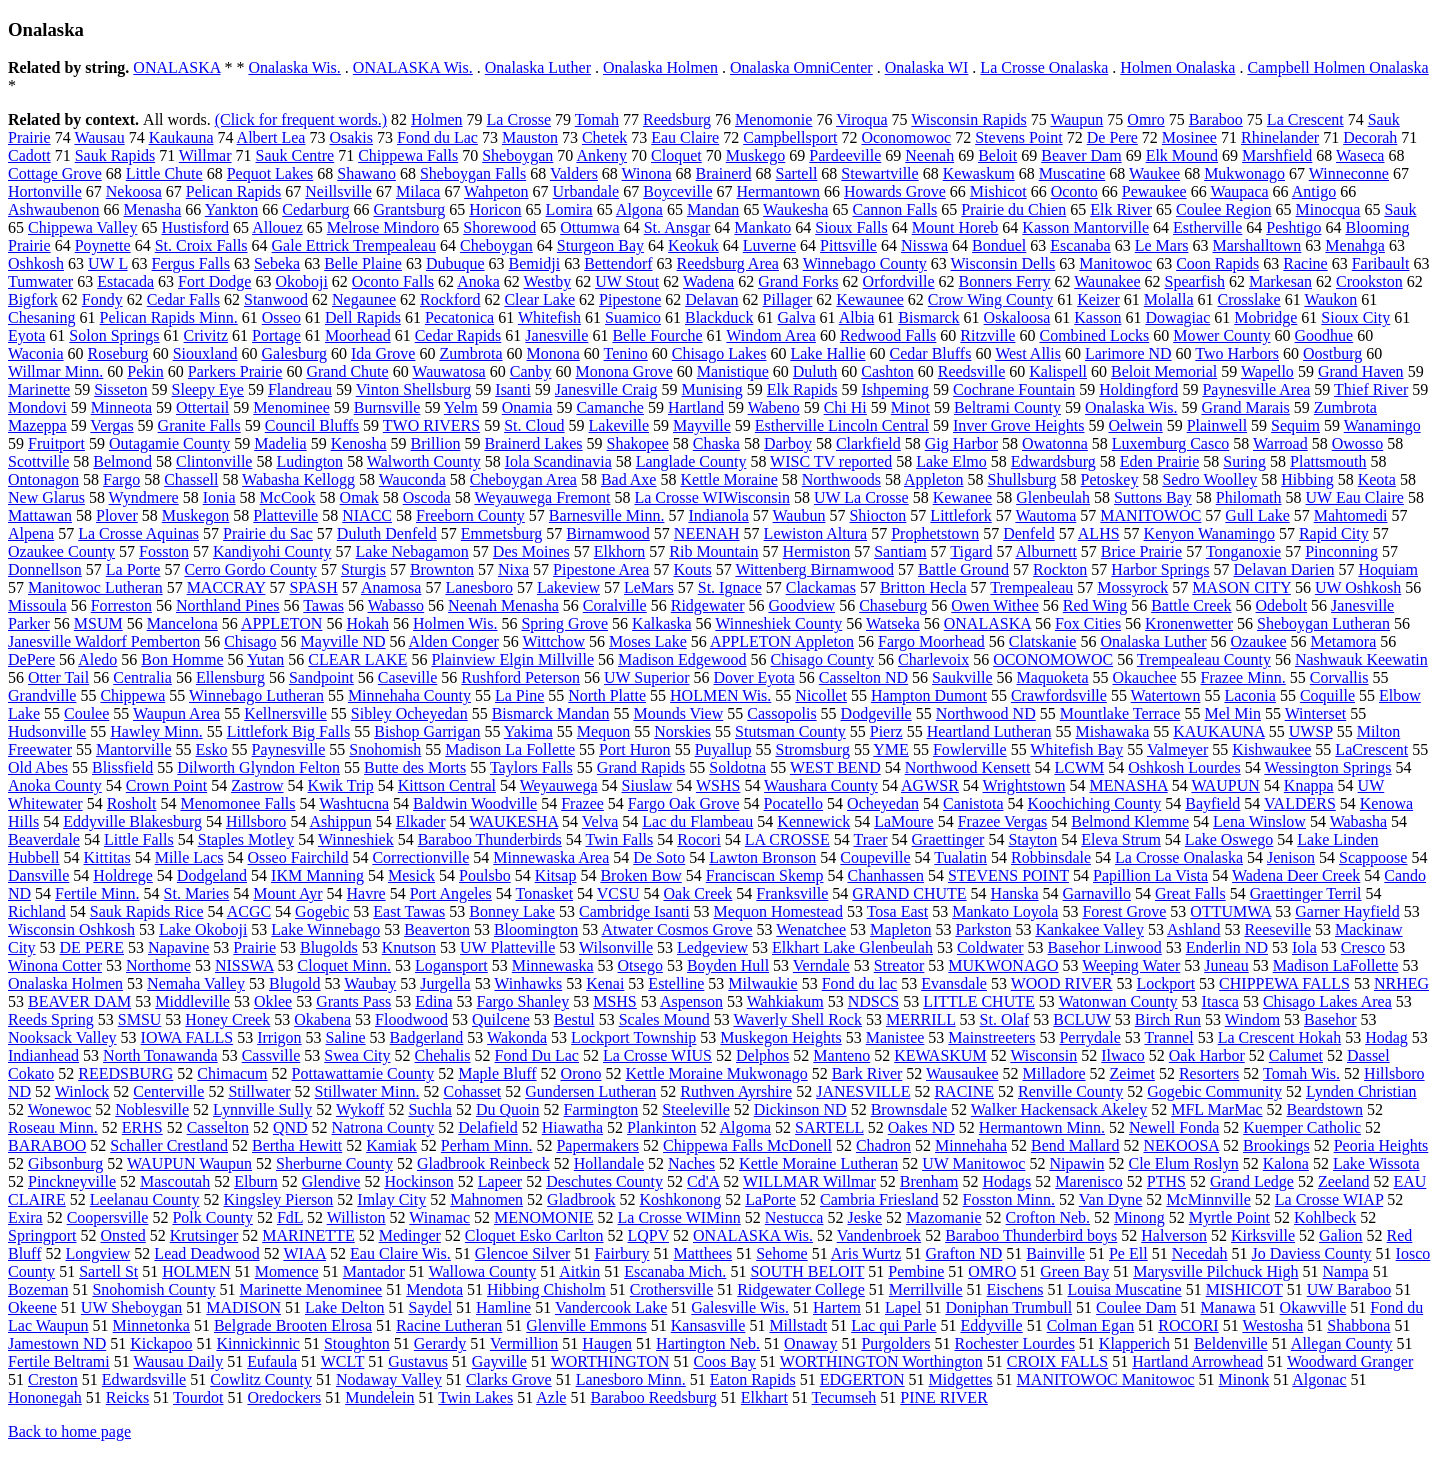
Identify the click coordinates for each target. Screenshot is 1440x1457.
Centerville (168, 1091)
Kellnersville (285, 713)
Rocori (699, 839)
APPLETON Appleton (782, 641)
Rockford (450, 299)
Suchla (430, 1109)
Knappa (1309, 785)
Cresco (1363, 947)
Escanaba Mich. (675, 1271)
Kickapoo (161, 1343)
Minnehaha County (409, 695)
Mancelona (182, 623)
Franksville (792, 893)
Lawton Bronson (762, 857)
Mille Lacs (189, 857)
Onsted (122, 1235)
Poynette (103, 245)
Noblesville (152, 1109)
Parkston (983, 929)
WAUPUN (1225, 785)
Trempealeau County (1204, 659)
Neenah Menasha (503, 605)
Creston (53, 1379)
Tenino (626, 353)
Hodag (1386, 1037)
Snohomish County (153, 1289)
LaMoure (904, 821)
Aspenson (691, 1001)
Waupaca (1239, 191)
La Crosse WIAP (1329, 1199)
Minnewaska (553, 965)
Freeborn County (470, 515)
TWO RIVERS (431, 425)
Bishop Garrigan (427, 731)
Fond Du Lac (537, 1055)
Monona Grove (624, 371)
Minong (1139, 1217)
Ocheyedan (883, 803)
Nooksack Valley (62, 1037)
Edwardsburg (1053, 461)
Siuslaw (647, 785)
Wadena (708, 281)
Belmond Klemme (1130, 821)
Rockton (1060, 569)
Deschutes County (604, 1181)
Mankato (762, 227)
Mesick (411, 875)
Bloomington (536, 929)
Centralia (142, 677)
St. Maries (197, 893)
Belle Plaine (363, 263)
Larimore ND (1128, 353)
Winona (647, 173)
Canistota (973, 803)
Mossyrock (1132, 587)
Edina (433, 1001)
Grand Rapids (641, 767)
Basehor (1330, 1019)
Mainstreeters (991, 1037)
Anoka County (55, 785)
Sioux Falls (851, 227)
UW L (108, 263)
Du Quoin (508, 1109)
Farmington (601, 1109)
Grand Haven (1361, 371)
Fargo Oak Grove (684, 803)
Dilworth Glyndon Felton (258, 767)
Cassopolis (781, 713)
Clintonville (214, 461)
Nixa (513, 569)
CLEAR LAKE (357, 659)
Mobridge (1265, 317)
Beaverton (437, 929)
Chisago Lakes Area (1327, 1001)
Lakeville (619, 425)
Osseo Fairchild (298, 857)
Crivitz (206, 335)
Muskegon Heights (780, 1037)
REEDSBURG (125, 1073)
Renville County (1070, 1091)
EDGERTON (862, 1379)
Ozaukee (1259, 641)
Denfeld (1029, 533)
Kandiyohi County (272, 551)
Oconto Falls (393, 281)
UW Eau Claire (1355, 497)
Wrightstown (1024, 785)
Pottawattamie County (363, 1073)
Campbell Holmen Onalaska (1337, 67)
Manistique (733, 371)
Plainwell (1217, 425)
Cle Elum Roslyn (1184, 1163)
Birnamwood (608, 533)
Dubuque (455, 263)
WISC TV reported (831, 461)
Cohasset (472, 1091)
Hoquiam (1388, 569)
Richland (37, 911)
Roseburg (118, 353)
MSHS (615, 1001)
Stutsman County (790, 731)
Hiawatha (572, 1127)
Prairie (254, 947)
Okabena (322, 1019)
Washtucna (354, 803)
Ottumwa (590, 227)
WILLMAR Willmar (809, 1181)
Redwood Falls (888, 335)
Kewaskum (979, 173)
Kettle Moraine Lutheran (818, 1163)
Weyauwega (559, 785)
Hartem (837, 1307)
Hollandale (609, 1163)
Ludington (309, 461)
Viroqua (861, 119)
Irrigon (279, 1037)
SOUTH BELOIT (807, 1271)
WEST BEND (835, 767)
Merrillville (926, 1289)
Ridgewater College (801, 1289)
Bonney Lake (512, 911)
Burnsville (387, 407)
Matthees (702, 1253)
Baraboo (1216, 119)
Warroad (1280, 443)
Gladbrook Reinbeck (483, 1163)
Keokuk (693, 245)
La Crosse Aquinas (138, 533)
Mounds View (678, 713)
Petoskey (1110, 479)
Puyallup (723, 749)
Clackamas (821, 587)
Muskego (756, 155)
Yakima (528, 731)
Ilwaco (1123, 1055)
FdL (290, 1217)
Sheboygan (517, 155)
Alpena (31, 533)
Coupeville (875, 857)
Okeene (32, 1307)
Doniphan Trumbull (1008, 1307)
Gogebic (322, 911)
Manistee (895, 1037)
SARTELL (829, 1127)
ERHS (142, 1127)
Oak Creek (698, 893)
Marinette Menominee (311, 1289)
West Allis (1028, 353)
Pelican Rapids (234, 191)
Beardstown (1325, 1109)
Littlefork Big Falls (289, 731)
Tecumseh (844, 1397)
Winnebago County (865, 263)
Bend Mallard (1075, 1145)
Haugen (607, 1343)
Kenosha (359, 443)
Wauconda (412, 479)
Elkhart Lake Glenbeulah (852, 947)
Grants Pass (353, 1001)
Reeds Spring (51, 1019)
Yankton (232, 209)
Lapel (903, 1307)
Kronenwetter (1189, 623)
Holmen (437, 119)
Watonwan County (1117, 1001)
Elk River (1121, 209)
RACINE (964, 1091)
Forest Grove (1124, 911)
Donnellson (45, 569)
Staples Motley (246, 839)
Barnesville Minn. (607, 515)
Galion (1341, 1235)
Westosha (1272, 1325)
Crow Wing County (990, 299)
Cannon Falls (894, 209)
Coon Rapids (1217, 263)
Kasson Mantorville (1085, 227)
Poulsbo (485, 875)
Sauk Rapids (115, 155)
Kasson (1097, 317)
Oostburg (1332, 353)
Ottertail (202, 407)
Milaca (418, 191)
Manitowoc (1115, 263)
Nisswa (924, 245)
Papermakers (597, 1145)
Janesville (556, 335)
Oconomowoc (906, 137)
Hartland (696, 407)
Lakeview (568, 587)
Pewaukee (1154, 191)
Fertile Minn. (97, 893)
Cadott (29, 155)
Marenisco (1089, 1181)
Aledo (97, 659)
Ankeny (601, 155)
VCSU (618, 893)
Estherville (1207, 227)
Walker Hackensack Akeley (1059, 1109)
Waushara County (821, 785)
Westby (548, 281)
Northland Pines (228, 605)
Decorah (1370, 137)
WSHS (718, 785)
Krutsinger (204, 1235)
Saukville (962, 677)
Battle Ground (963, 569)
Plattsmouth (1328, 461)
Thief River (1371, 389)
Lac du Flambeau (697, 821)
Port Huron (635, 749)
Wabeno (774, 407)
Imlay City (391, 1199)
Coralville (615, 605)
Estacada (125, 281)
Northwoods (841, 479)
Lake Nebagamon (412, 551)
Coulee (86, 713)
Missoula (37, 605)
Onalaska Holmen (660, 67)
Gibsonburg (65, 1163)
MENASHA (1128, 785)
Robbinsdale (1051, 857)
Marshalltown (1256, 245)
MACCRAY (226, 587)
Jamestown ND (57, 1343)
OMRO (992, 1271)
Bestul (574, 1019)
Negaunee (364, 299)
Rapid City (1334, 533)
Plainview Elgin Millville (512, 659)
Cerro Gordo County (250, 569)
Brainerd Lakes (533, 443)
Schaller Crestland (169, 1145)
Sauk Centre (295, 155)
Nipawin (1076, 1163)
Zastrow (257, 785)
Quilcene (501, 1019)
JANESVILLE (863, 1091)
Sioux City (1355, 317)
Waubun (799, 515)
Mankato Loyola (1005, 911)
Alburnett (1046, 551)
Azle (551, 1397)
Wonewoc (60, 1109)
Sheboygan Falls (473, 173)
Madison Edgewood (682, 659)
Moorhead (358, 335)
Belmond (122, 461)
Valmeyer (1177, 749)
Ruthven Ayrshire (736, 1091)
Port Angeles (451, 893)
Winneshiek (356, 839)
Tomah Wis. (1301, 1073)
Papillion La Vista (1150, 875)
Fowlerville (970, 749)
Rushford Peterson (520, 677)
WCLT (343, 1361)
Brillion (436, 443)
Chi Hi (845, 407)
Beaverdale (44, 839)
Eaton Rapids (753, 1379)
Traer (870, 839)
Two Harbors (1237, 353)
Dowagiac (1177, 317)
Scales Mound (664, 1019)
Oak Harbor (1207, 1055)
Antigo (1314, 191)
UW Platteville (507, 947)
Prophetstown (935, 533)
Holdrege (123, 875)
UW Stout (627, 281)
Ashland (1193, 929)
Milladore (1053, 1073)
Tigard (971, 551)
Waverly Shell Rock (797, 1019)
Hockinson (418, 1181)
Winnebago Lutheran (256, 695)
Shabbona (1358, 1325)
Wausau (99, 137)
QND (290, 1127)
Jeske (864, 1217)
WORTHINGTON (610, 1361)
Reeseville (1277, 929)
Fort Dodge (214, 281)
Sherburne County (334, 1163)
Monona (553, 353)
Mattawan (40, 515)
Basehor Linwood (1105, 947)
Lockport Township (633, 1037)
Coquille (1327, 695)
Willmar (205, 155)
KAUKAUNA (1219, 731)
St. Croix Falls (201, 245)
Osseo (281, 317)
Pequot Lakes (270, 173)
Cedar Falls (183, 299)
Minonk (1244, 1379)
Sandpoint (321, 677)
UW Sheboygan (131, 1307)
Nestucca (794, 1217)
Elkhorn (620, 551)
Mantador (374, 1271)
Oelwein (1135, 425)
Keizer (1098, 299)
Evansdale (954, 983)
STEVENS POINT (1008, 875)
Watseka (893, 623)
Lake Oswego (1229, 839)
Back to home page (69, 1431)
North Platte (607, 695)
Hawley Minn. (156, 731)
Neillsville (338, 191)
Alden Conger (454, 641)
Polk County (212, 1217)
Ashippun (341, 821)
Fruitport (56, 443)
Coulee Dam (1136, 1307)
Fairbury (621, 1253)
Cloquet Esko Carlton (534, 1235)
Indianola (718, 515)
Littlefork (960, 515)
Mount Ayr (287, 893)
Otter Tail (58, 677)
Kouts (692, 569)
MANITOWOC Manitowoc (1106, 1379)
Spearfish (1195, 281)
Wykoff (360, 1109)
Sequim (1295, 425)
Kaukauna (181, 137)
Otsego (640, 965)
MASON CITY (1241, 587)
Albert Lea (271, 137)
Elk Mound (1182, 155)
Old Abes (38, 767)
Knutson (409, 947)
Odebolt (1282, 605)
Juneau (1226, 965)
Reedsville (972, 371)
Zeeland (1344, 1181)
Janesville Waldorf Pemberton (104, 641)
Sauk (1400, 209)
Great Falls (1190, 893)
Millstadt (798, 1325)
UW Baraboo (1349, 1289)
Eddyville (991, 1325)
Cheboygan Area (523, 479)
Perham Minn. (487, 1145)
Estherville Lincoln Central (842, 425)
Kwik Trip (341, 785)
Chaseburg (893, 605)
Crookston (1369, 281)
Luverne (769, 245)
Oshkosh (36, 263)
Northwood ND (986, 713)
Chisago (250, 641)
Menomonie (773, 119)
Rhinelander (1280, 137)
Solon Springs (114, 335)
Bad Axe (629, 479)
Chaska (716, 443)
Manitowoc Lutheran (95, 587)
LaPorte (770, 1199)
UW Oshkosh (1358, 587)
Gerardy (440, 1343)
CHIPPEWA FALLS (1284, 983)
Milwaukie (762, 983)
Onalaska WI (927, 67)
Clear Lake (539, 299)
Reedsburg (677, 119)
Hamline (503, 1307)
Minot (910, 407)
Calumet (1296, 1055)
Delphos (762, 1055)
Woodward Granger (1350, 1361)
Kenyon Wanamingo (1209, 533)
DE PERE (92, 947)
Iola (1304, 947)
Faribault (1381, 263)
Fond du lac (860, 983)
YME (891, 749)
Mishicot (998, 191)
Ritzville (987, 335)
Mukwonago (1244, 173)
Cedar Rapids (458, 335)
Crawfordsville (1059, 695)
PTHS (1166, 1181)
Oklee (273, 1001)
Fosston (164, 551)
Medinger (410, 1235)
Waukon (1330, 299)
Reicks (128, 1397)
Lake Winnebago (325, 929)
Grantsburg (409, 209)
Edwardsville (144, 1379)
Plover (117, 515)
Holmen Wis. (455, 623)
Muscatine (1072, 173)
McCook (288, 497)
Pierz (886, 731)
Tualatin (960, 857)
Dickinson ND (800, 1109)
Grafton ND (963, 1253)
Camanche (610, 407)
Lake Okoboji (203, 929)
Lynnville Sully (262, 1109)
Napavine (178, 947)
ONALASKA (176, 67)
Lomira (569, 209)
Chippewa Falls (408, 155)
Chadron (883, 1145)
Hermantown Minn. (1042, 1127)
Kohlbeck (1325, 1217)
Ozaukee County (61, 551)
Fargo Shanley (523, 1001)
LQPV (649, 1235)
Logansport (451, 965)
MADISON (243, 1307)
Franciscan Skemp (765, 875)
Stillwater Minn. (367, 1091)
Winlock (82, 1091)
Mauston (530, 137)
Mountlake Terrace (1120, 713)
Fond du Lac (437, 137)
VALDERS (1300, 803)
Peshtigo (1293, 227)
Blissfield (122, 767)
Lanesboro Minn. (631, 1379)
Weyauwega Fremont (542, 497)
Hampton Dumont (929, 695)
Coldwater (990, 947)
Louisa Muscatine (1124, 1289)
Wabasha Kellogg (298, 479)
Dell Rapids (363, 317)
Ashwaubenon (54, 209)
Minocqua (1328, 209)
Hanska (1015, 893)
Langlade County (691, 461)
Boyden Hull (728, 965)
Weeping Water (1131, 965)
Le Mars (1162, 245)
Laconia (1250, 695)
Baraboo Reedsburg (653, 1397)
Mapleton (900, 929)
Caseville (408, 677)
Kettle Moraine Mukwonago (716, 1073)
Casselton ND (863, 677)
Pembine (916, 1271)
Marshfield (1277, 155)
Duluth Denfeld (387, 533)
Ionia (219, 497)
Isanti (513, 389)
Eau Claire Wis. (400, 1253)
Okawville (1313, 1307)
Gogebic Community (1214, 1091)
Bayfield (1212, 803)
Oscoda (427, 497)
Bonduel (999, 245)
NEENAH (707, 533)
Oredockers (284, 1397)
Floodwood (411, 1019)
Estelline (676, 983)
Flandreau (300, 389)
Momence (287, 1271)
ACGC (249, 911)
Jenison (1291, 857)
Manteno (841, 1055)
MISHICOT (1244, 1289)
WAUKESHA (513, 821)
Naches (691, 1163)
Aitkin (579, 1271)
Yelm (461, 407)
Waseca (1360, 155)
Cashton (887, 371)
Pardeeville (845, 155)
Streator (899, 965)
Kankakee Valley (1089, 929)
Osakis (351, 137)
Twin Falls (620, 839)
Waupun (1076, 119)
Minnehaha (971, 1145)
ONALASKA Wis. (413, 67)
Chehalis (443, 1055)
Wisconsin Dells (1003, 263)
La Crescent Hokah (1280, 1037)
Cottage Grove (55, 173)
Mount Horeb (955, 227)
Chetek (604, 137)
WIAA (304, 1253)
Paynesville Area (1256, 389)
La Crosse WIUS (657, 1055)
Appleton (934, 479)
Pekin (145, 371)
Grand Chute (347, 371)
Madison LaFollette (1336, 965)
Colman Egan (1091, 1325)
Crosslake (1249, 299)
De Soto (659, 857)
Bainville (1055, 1253)
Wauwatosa (448, 371)
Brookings (1276, 1145)
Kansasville (708, 1325)
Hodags (1006, 1181)
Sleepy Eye (208, 389)
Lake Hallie (827, 353)
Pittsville (848, 245)
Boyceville (677, 191)
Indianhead (43, 1055)
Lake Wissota (1376, 1163)
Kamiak (391, 1145)
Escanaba (1080, 245)
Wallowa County (483, 1271)
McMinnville (1208, 1199)
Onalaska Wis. (294, 67)
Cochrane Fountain (1014, 389)
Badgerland (427, 1037)
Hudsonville (47, 731)
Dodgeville (876, 713)
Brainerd (724, 173)
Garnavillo (1097, 893)
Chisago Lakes (719, 353)
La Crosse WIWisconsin (711, 497)
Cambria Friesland (879, 1199)
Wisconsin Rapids (968, 119)
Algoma (746, 1127)
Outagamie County (169, 443)
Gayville (499, 1361)
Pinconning (1341, 551)
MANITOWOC (1150, 515)
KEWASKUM (940, 1055)
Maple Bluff (497, 1073)
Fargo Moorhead (931, 641)
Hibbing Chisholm (546, 1289)
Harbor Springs (1160, 569)
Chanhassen (886, 875)
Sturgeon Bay (600, 245)
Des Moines (531, 551)
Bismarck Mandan (551, 713)
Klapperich (1134, 1343)
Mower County (1221, 335)
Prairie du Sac (268, 533)
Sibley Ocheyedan (409, 713)
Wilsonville (616, 947)
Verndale (821, 965)
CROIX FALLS (1058, 1361)
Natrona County (383, 1127)
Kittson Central (447, 785)
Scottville (38, 461)
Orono (581, 1073)
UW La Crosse (861, 497)
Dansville (38, 875)
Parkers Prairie (235, 371)
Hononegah (45, 1397)
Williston (356, 1217)
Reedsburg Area (728, 263)
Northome (158, 965)
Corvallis (1339, 677)
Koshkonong (681, 1199)
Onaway (810, 1343)
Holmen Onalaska (1177, 67)
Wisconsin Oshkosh (71, 929)
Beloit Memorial (1164, 371)
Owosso (1358, 443)
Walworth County (424, 461)
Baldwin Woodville (475, 803)
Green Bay (1074, 1271)
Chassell (191, 479)
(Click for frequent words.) (301, 119)
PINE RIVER (944, 1397)
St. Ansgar (677, 227)
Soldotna (737, 767)
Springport (42, 1235)
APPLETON (282, 623)
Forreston (121, 605)
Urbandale (586, 191)
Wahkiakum (785, 1001)
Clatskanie (1043, 641)
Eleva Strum (1121, 839)
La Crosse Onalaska (1044, 67)
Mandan (713, 209)
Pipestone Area (601, 569)
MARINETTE (308, 1235)
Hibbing (1307, 479)
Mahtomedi (1351, 515)
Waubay (370, 983)
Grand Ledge (1252, 1181)
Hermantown (779, 191)
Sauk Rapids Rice (147, 911)
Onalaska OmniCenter (801, 67)
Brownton (442, 569)
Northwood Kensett (968, 767)
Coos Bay (724, 1361)
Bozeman (38, 1289)
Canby (531, 371)
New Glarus (46, 497)
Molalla (1169, 299)
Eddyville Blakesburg (132, 821)
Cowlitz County (261, 1379)
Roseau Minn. (53, 1127)
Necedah (1200, 1253)
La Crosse (519, 119)
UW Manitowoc (973, 1163)
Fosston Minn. (1009, 1199)
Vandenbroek (879, 1235)
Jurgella (445, 983)
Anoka (478, 281)
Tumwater (40, 281)
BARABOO (47, 1145)
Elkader (421, 821)
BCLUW (1081, 1019)
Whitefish (549, 317)
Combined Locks (1094, 335)
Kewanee (963, 497)
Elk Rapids (802, 389)
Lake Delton (345, 1307)
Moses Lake (648, 641)
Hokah (367, 623)
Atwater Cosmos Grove (676, 929)
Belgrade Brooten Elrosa (293, 1325)
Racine (1305, 263)
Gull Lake (1257, 515)
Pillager (788, 299)
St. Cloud (534, 425)
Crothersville (672, 1289)
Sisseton (120, 389)
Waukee (1154, 173)
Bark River (867, 1073)
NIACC (367, 515)
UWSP (1311, 731)
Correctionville (420, 857)
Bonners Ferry (1005, 281)
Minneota (121, 407)
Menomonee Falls (237, 803)
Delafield (488, 1127)
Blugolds (329, 947)
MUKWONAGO (1003, 965)
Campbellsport (790, 137)
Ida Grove (383, 353)
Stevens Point (1019, 137)
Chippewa (132, 695)
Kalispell (1058, 371)
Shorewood (499, 227)
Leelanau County (145, 1199)
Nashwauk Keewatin (1361, 659)
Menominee (291, 407)
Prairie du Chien (1013, 209)
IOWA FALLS (187, 1037)
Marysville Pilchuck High (1215, 1271)
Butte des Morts (415, 767)
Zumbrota (470, 353)
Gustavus (418, 1361)
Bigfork (33, 299)
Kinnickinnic (258, 1343)
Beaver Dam (1081, 155)
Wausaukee (962, 1073)
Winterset (1316, 713)
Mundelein (379, 1397)
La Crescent (1305, 119)
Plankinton (661, 1127)
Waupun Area (176, 713)
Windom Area (771, 335)
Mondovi (37, 407)
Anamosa (391, 587)
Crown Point (166, 785)
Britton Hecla (923, 587)
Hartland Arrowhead (1197, 1361)
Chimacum (232, 1073)
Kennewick (813, 821)
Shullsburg (1022, 479)
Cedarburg (315, 209)
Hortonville (45, 191)
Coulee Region (1224, 209)
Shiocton (877, 515)
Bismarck (928, 317)
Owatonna (1055, 443)
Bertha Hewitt (297, 1145)
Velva (600, 821)
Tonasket (545, 893)
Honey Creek (227, 1019)
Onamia (527, 407)
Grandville (42, 695)
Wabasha (1358, 821)
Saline (346, 1037)
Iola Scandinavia (558, 461)
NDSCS (874, 1001)
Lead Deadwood (206, 1253)
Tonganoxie (1243, 551)
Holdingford (1138, 389)
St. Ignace (730, 587)
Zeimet (1132, 1073)
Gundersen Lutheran (590, 1091)
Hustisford (195, 227)
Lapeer (500, 1181)
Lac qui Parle (893, 1325)
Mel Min (1232, 713)
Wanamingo (1382, 425)
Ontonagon (43, 479)
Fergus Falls (191, 263)
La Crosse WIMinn (679, 1217)
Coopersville (108, 1217)
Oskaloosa (1017, 317)
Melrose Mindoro (383, 227)
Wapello (1267, 371)
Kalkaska (662, 623)
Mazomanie (944, 1217)
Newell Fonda (1174, 1127)
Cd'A (703, 1181)
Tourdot (198, 1397)
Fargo (121, 479)
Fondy (102, 299)
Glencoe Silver (523, 1253)
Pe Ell (1128, 1253)
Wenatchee (811, 929)
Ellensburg (230, 677)
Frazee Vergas (1003, 821)
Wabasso (396, 605)
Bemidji (535, 263)
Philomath (1249, 497)
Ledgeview (712, 947)
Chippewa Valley (82, 227)
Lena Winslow (1259, 821)
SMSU (140, 1019)
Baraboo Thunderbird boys (1031, 1235)
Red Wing (1095, 605)
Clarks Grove (509, 1379)
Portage (276, 335)
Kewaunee (870, 299)
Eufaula (272, 1361)
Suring (1244, 461)
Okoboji (301, 281)
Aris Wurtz (866, 1253)
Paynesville (289, 749)
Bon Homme (182, 659)
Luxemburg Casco (1170, 443)
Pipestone (630, 299)
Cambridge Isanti (634, 911)
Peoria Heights (1381, 1145)
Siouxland (205, 353)
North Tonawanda (160, 1055)
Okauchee (1145, 677)
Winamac (439, 1217)
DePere (31, 659)
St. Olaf (1005, 1019)
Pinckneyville (72, 1181)
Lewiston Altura (816, 533)
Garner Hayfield (1347, 911)
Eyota (26, 335)
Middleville (192, 1001)
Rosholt (132, 803)
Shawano (366, 173)
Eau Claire (685, 137)
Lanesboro (479, 587)
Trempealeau (1031, 587)
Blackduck (719, 317)
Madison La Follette (510, 749)
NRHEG (1401, 983)
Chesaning (42, 317)
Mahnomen (486, 1199)
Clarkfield (868, 443)
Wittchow (554, 641)
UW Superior (646, 677)
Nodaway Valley (389, 1379)
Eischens (1015, 1289)
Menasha (153, 209)
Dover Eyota (753, 677)
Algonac (1319, 1379)
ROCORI (1188, 1325)
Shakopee (638, 443)
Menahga (1355, 245)
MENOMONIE (544, 1217)
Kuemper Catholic (1302, 1127)
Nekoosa (134, 191)
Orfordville (899, 281)
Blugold (295, 983)
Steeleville (696, 1109)
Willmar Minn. (55, 371)
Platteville (285, 515)
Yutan (265, 659)
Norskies (682, 731)
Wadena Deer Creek (1296, 875)
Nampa (1345, 1271)
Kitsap (556, 875)
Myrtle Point (1229, 1217)
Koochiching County (1095, 803)
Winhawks (528, 983)
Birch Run (1168, 1019)
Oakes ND (921, 1127)
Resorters (1209, 1073)
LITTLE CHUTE (979, 1001)
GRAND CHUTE (909, 893)
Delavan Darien (1284, 569)
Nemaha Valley (196, 983)
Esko (212, 749)
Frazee (582, 803)
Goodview (801, 605)
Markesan (1280, 281)
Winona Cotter (55, 965)
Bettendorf (618, 263)
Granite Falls (199, 425)
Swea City (357, 1055)
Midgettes (961, 1379)
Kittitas (107, 857)
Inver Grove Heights (1019, 425)
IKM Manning (317, 875)
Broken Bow (640, 875)
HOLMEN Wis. (720, 695)
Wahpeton (496, 191)
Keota (1377, 479)
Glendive (331, 1181)
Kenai (605, 983)
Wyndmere (144, 497)
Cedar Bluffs (930, 353)
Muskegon (196, 515)
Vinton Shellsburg (414, 389)
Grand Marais (1245, 407)
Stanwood (276, 299)
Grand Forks (798, 281)
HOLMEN (196, 1271)
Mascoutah (175, 1181)
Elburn (256, 1181)
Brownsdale (909, 1109)
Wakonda (517, 1037)
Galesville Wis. (740, 1307)
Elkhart (764, 1397)
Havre (366, 893)
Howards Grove (895, 191)
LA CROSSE (787, 839)
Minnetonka (151, 1325)
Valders (574, 173)
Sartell (797, 173)
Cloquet (676, 155)
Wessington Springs (1327, 767)
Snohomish (385, 749)
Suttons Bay (1153, 497)
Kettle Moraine (728, 479)
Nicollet (821, 695)
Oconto (1074, 191)
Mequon (603, 731)
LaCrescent (1371, 749)
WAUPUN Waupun (189, 1163)
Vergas (111, 425)
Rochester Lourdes (1014, 1343)
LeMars (649, 587)
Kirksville (1263, 1235)
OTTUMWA (1230, 911)
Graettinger (948, 839)
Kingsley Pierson (279, 1199)
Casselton (218, 1127)
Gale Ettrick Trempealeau (354, 245)
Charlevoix (933, 659)
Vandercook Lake (611, 1307)
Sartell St (108, 1271)
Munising (712, 389)
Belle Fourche (657, 335)
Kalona (1286, 1163)
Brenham (929, 1181)
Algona (639, 209)
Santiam (900, 551)
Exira (25, 1217)
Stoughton (357, 1343)
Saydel (431, 1307)
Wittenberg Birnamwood (814, 569)
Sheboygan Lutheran (1323, 623)
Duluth (815, 371)
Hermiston (817, 551)
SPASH (313, 587)
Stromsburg (813, 749)
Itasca (1220, 1001)
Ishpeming (896, 389)
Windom (1252, 1019)
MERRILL (921, 1019)
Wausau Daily (178, 1361)
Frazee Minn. (1243, 677)
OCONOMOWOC (1053, 659)
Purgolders (895, 1343)
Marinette (39, 389)
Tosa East (898, 911)
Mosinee (1189, 137)
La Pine (519, 695)
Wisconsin (1043, 1055)
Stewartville (879, 173)
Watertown (1166, 695)
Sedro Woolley (1209, 479)
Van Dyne (1111, 1199)
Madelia (280, 443)
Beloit (997, 155)
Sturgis (363, 569)
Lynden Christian (1361, 1091)
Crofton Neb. (1048, 1217)
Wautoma (1045, 515)
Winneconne (1349, 173)
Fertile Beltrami (59, 1361)
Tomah (597, 119)
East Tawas (409, 911)
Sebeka (277, 263)
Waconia (36, 353)
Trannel (1168, 1037)
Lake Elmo (951, 461)
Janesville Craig (606, 389)
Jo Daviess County (1312, 1253)
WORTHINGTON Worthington (881, 1361)
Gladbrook (581, 1199)
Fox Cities (1088, 623)
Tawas (323, 605)
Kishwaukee (1271, 749)
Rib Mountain (713, 551)
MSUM (98, 623)
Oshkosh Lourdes (1184, 767)
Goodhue (1324, 335)
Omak (359, 497)
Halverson (1174, 1235)
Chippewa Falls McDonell (747, 1145)
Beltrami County (1007, 407)
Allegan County (1342, 1343)
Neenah (929, 155)
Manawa (1228, 1307)
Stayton (1032, 839)
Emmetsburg (501, 533)
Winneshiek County (778, 623)
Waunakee (1107, 281)
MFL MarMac (1216, 1109)
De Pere (1112, 137)
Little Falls (139, 839)
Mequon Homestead (778, 911)
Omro (1145, 119)
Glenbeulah (1053, 497)
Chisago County (822, 659)
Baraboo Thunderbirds (490, 839)
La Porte (133, 569)
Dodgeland (212, 875)
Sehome (782, 1253)
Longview (97, 1253)
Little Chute (164, 173)
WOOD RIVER (1062, 983)
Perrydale (1089, 1037)
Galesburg (294, 353)
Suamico (633, 317)
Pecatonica (459, 317)
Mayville (702, 425)
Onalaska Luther (538, 67)
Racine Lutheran (449, 1325)
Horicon (495, 209)
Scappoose (1373, 857)
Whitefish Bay (1076, 749)
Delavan (711, 299)
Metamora (1344, 641)
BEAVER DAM (79, 1001)
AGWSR (930, 785)
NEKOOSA (1181, 1145)
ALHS (1099, 533)
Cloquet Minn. (344, 965)
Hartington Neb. (708, 1343)
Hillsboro (256, 821)
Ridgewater (708, 605)
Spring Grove (564, 623)
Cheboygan (496, 245)
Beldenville (1231, 1343)
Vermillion (524, 1343)
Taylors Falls (531, 767)
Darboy (788, 443)
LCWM (1079, 767)
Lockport (1165, 983)
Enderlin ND (1227, 947)
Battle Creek (1191, 605)
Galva (796, 317)
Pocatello (794, 803)
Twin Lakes (475, 1397)
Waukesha (795, 209)
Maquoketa (1053, 677)
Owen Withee (994, 605)
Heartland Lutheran (989, 731)
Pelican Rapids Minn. (169, 317)
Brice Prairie (1141, 551)
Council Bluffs (312, 425)
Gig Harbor (961, 443)
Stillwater (259, 1091)
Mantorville (134, 749)
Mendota (434, 1289)
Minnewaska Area (551, 857)
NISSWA (244, 965)
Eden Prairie (1160, 461)
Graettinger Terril (1306, 893)
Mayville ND (343, 641)
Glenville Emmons (586, 1325)
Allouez (277, 227)
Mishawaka (1112, 731)
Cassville (271, 1055)
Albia (857, 317)
